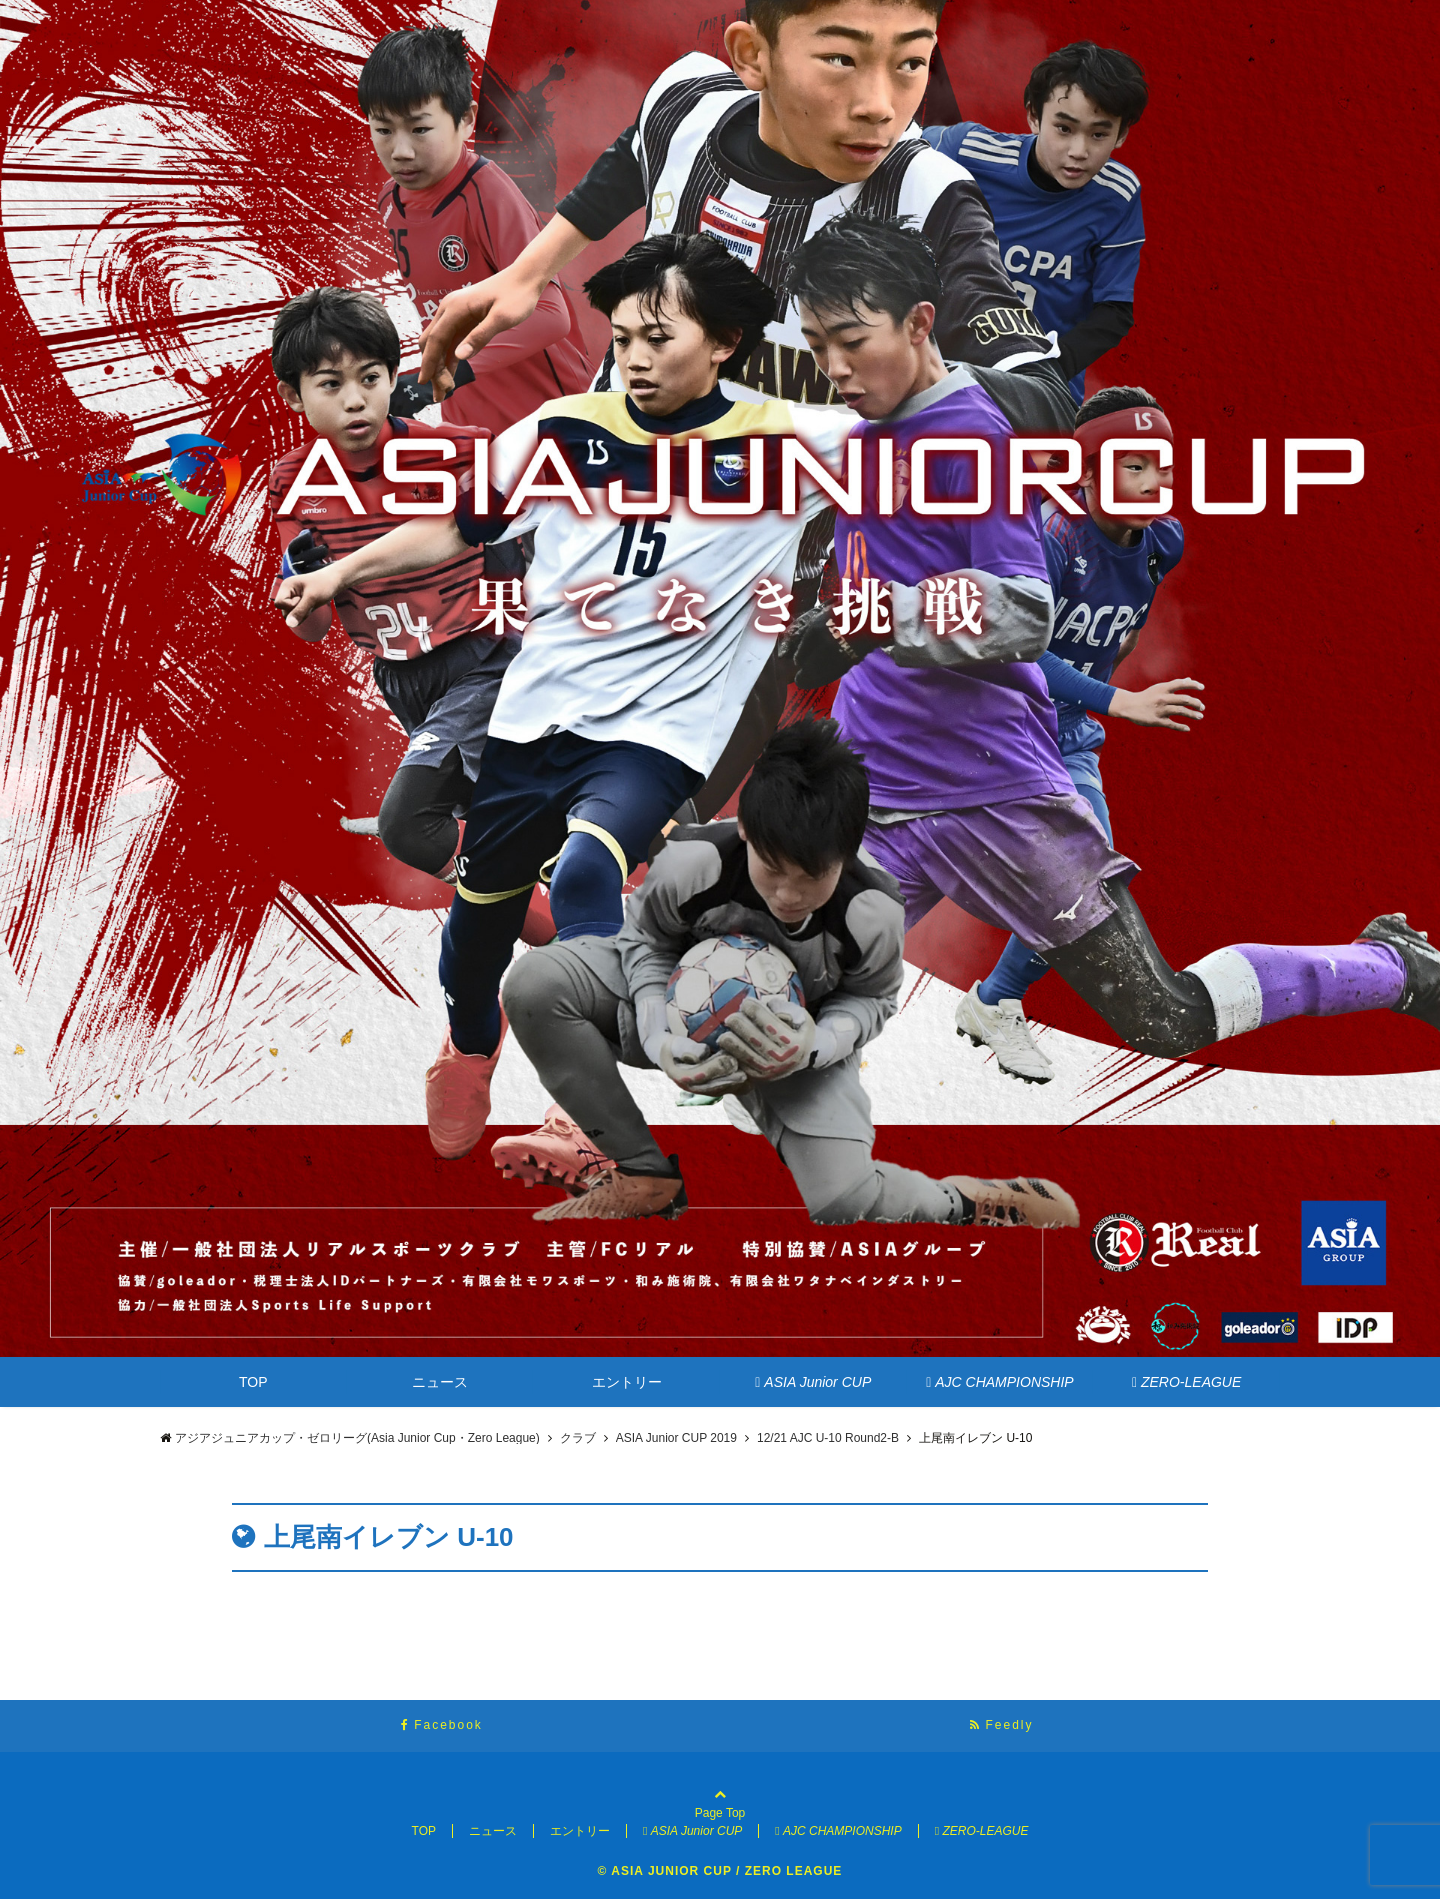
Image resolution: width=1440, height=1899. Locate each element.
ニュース (440, 1382)
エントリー (627, 1382)
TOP (253, 1382)
